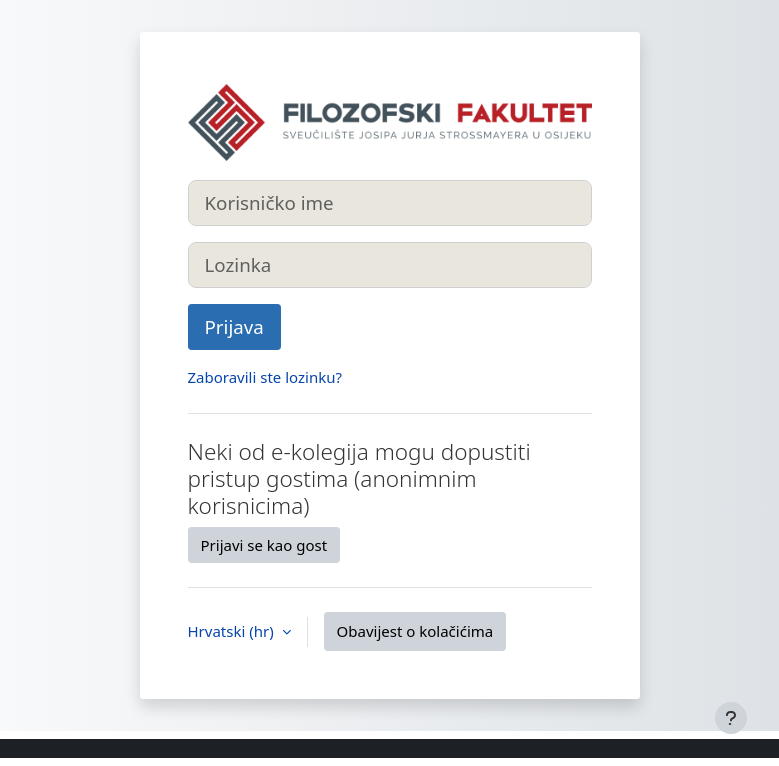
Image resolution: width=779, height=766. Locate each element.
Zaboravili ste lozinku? (265, 377)
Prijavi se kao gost (264, 545)
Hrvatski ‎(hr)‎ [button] (233, 631)
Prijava (234, 326)
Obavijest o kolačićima (415, 631)
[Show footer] (731, 718)
